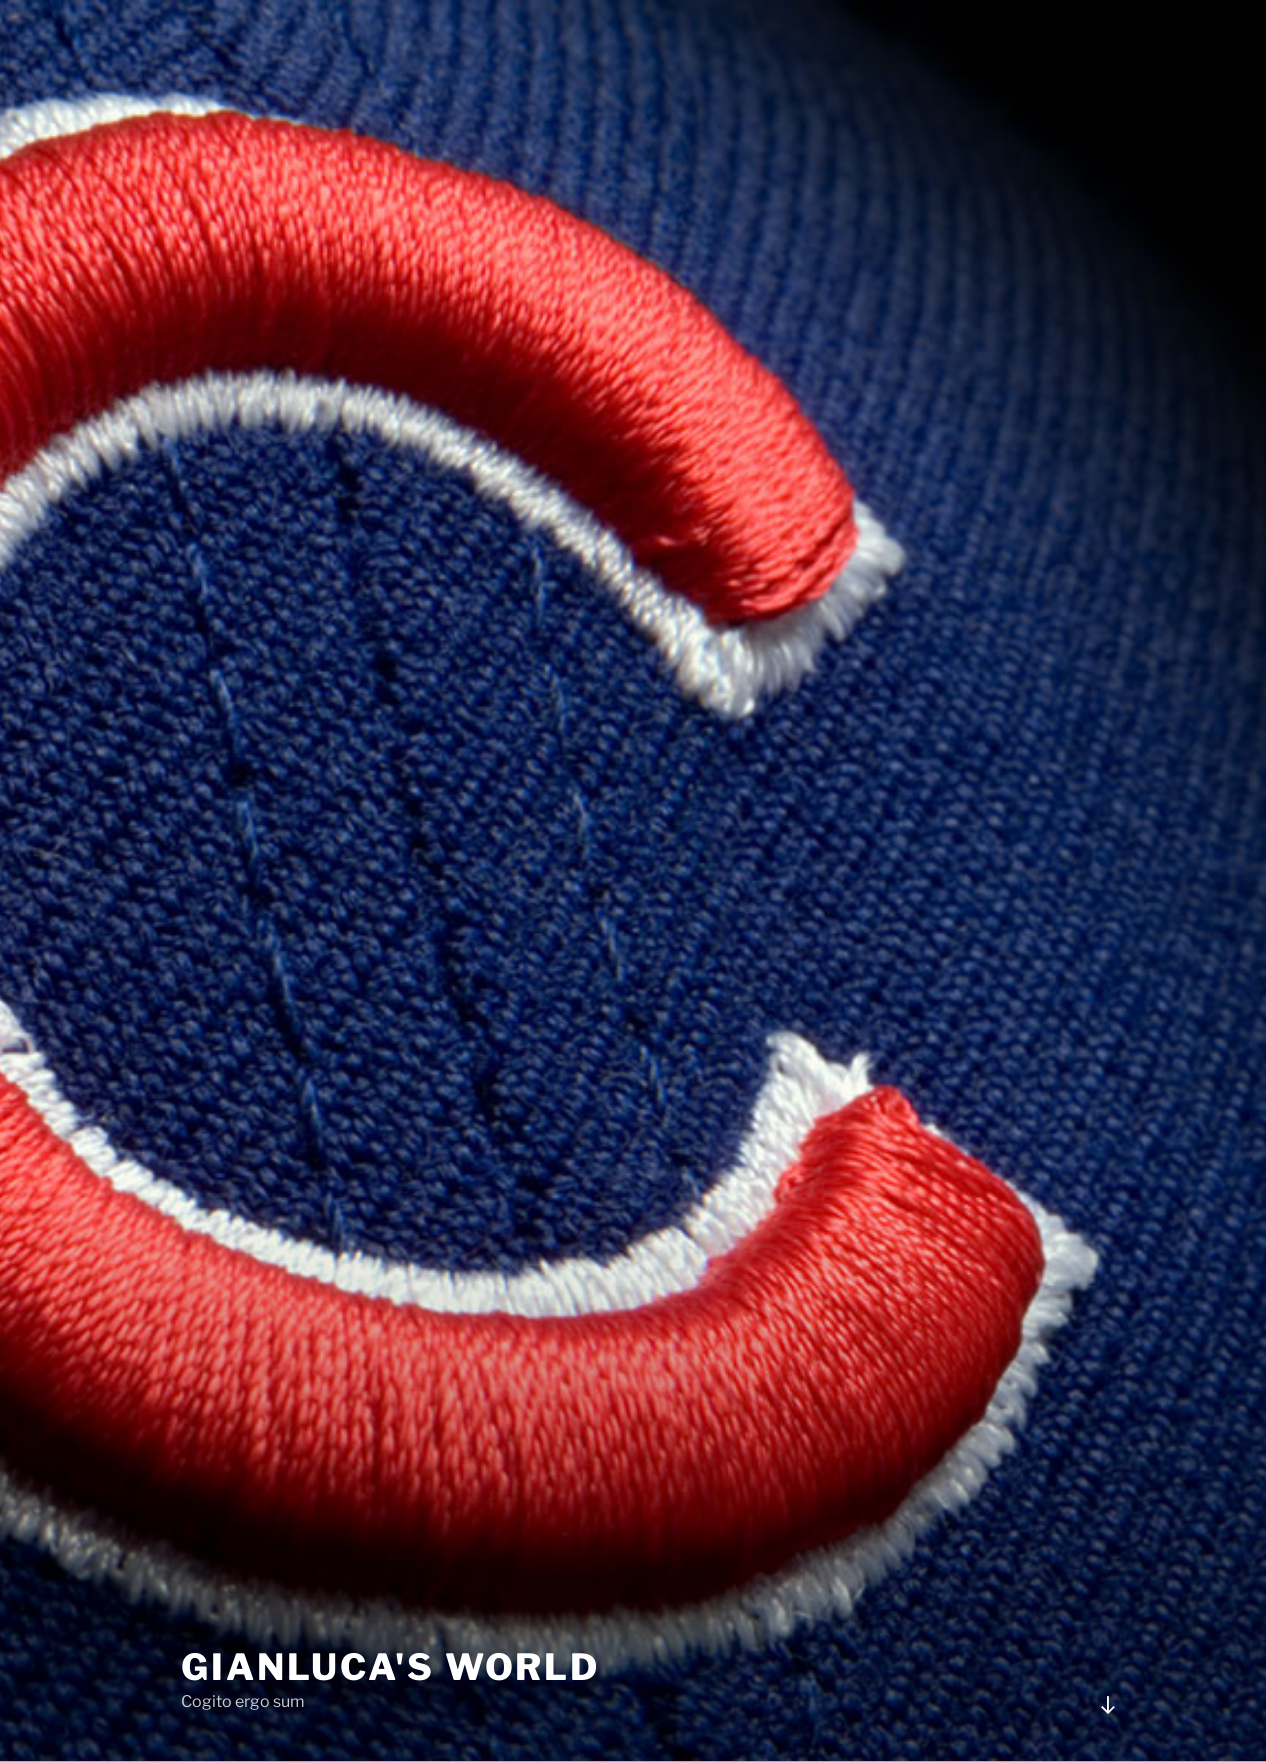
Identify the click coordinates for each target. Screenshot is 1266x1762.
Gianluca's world (390, 1667)
